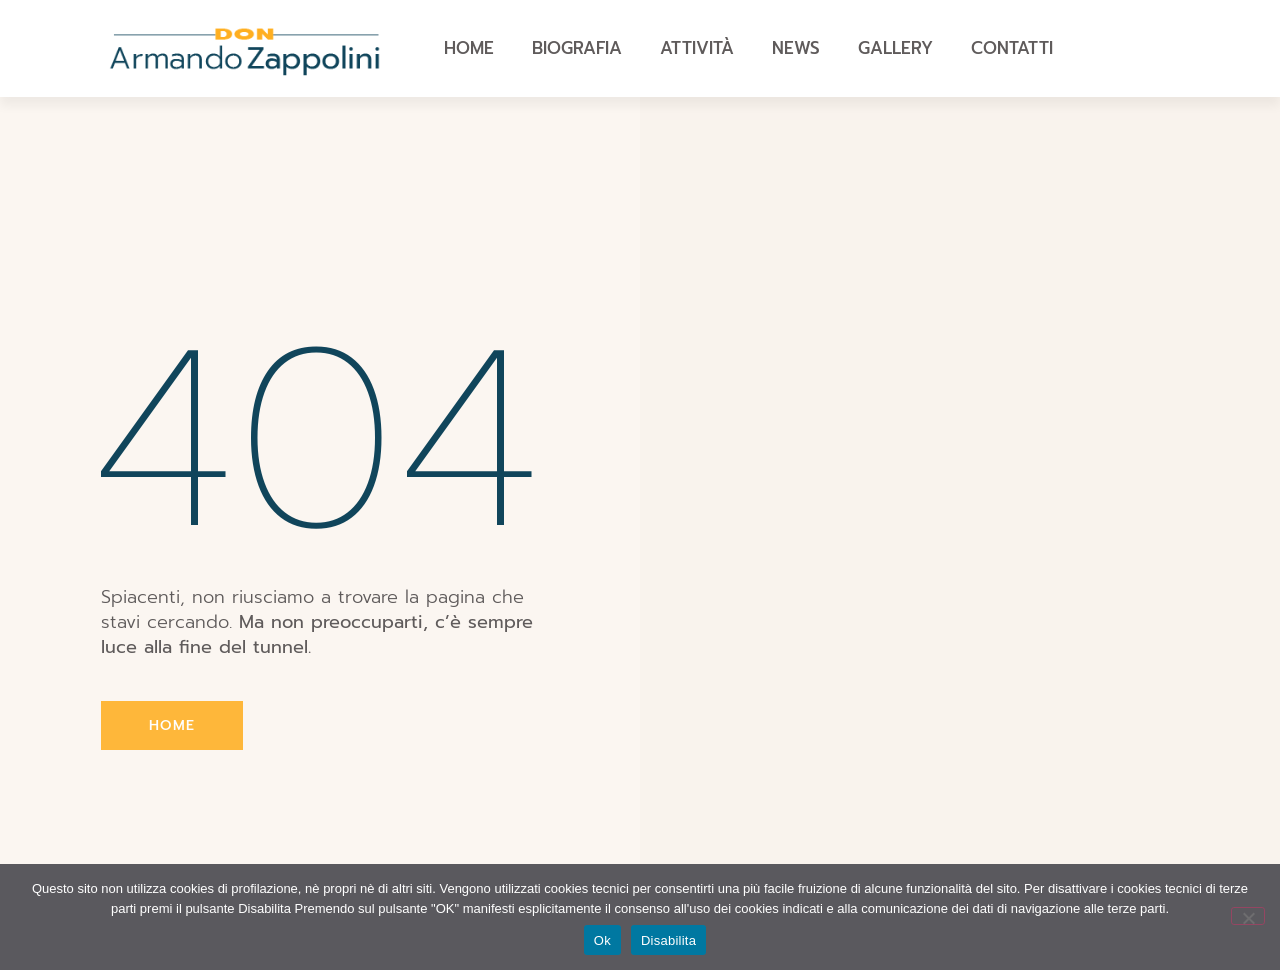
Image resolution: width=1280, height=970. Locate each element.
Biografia (577, 48)
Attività (697, 48)
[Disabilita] (1248, 916)
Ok (602, 940)
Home (469, 48)
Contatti (1012, 48)
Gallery (895, 48)
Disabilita (668, 940)
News (796, 48)
